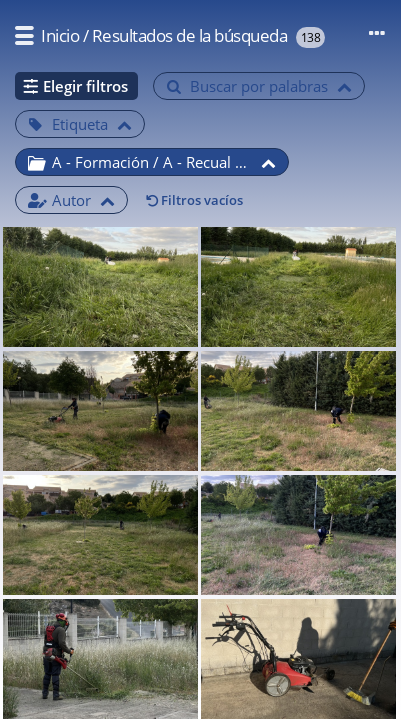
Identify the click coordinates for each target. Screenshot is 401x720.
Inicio (60, 35)
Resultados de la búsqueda (190, 35)
